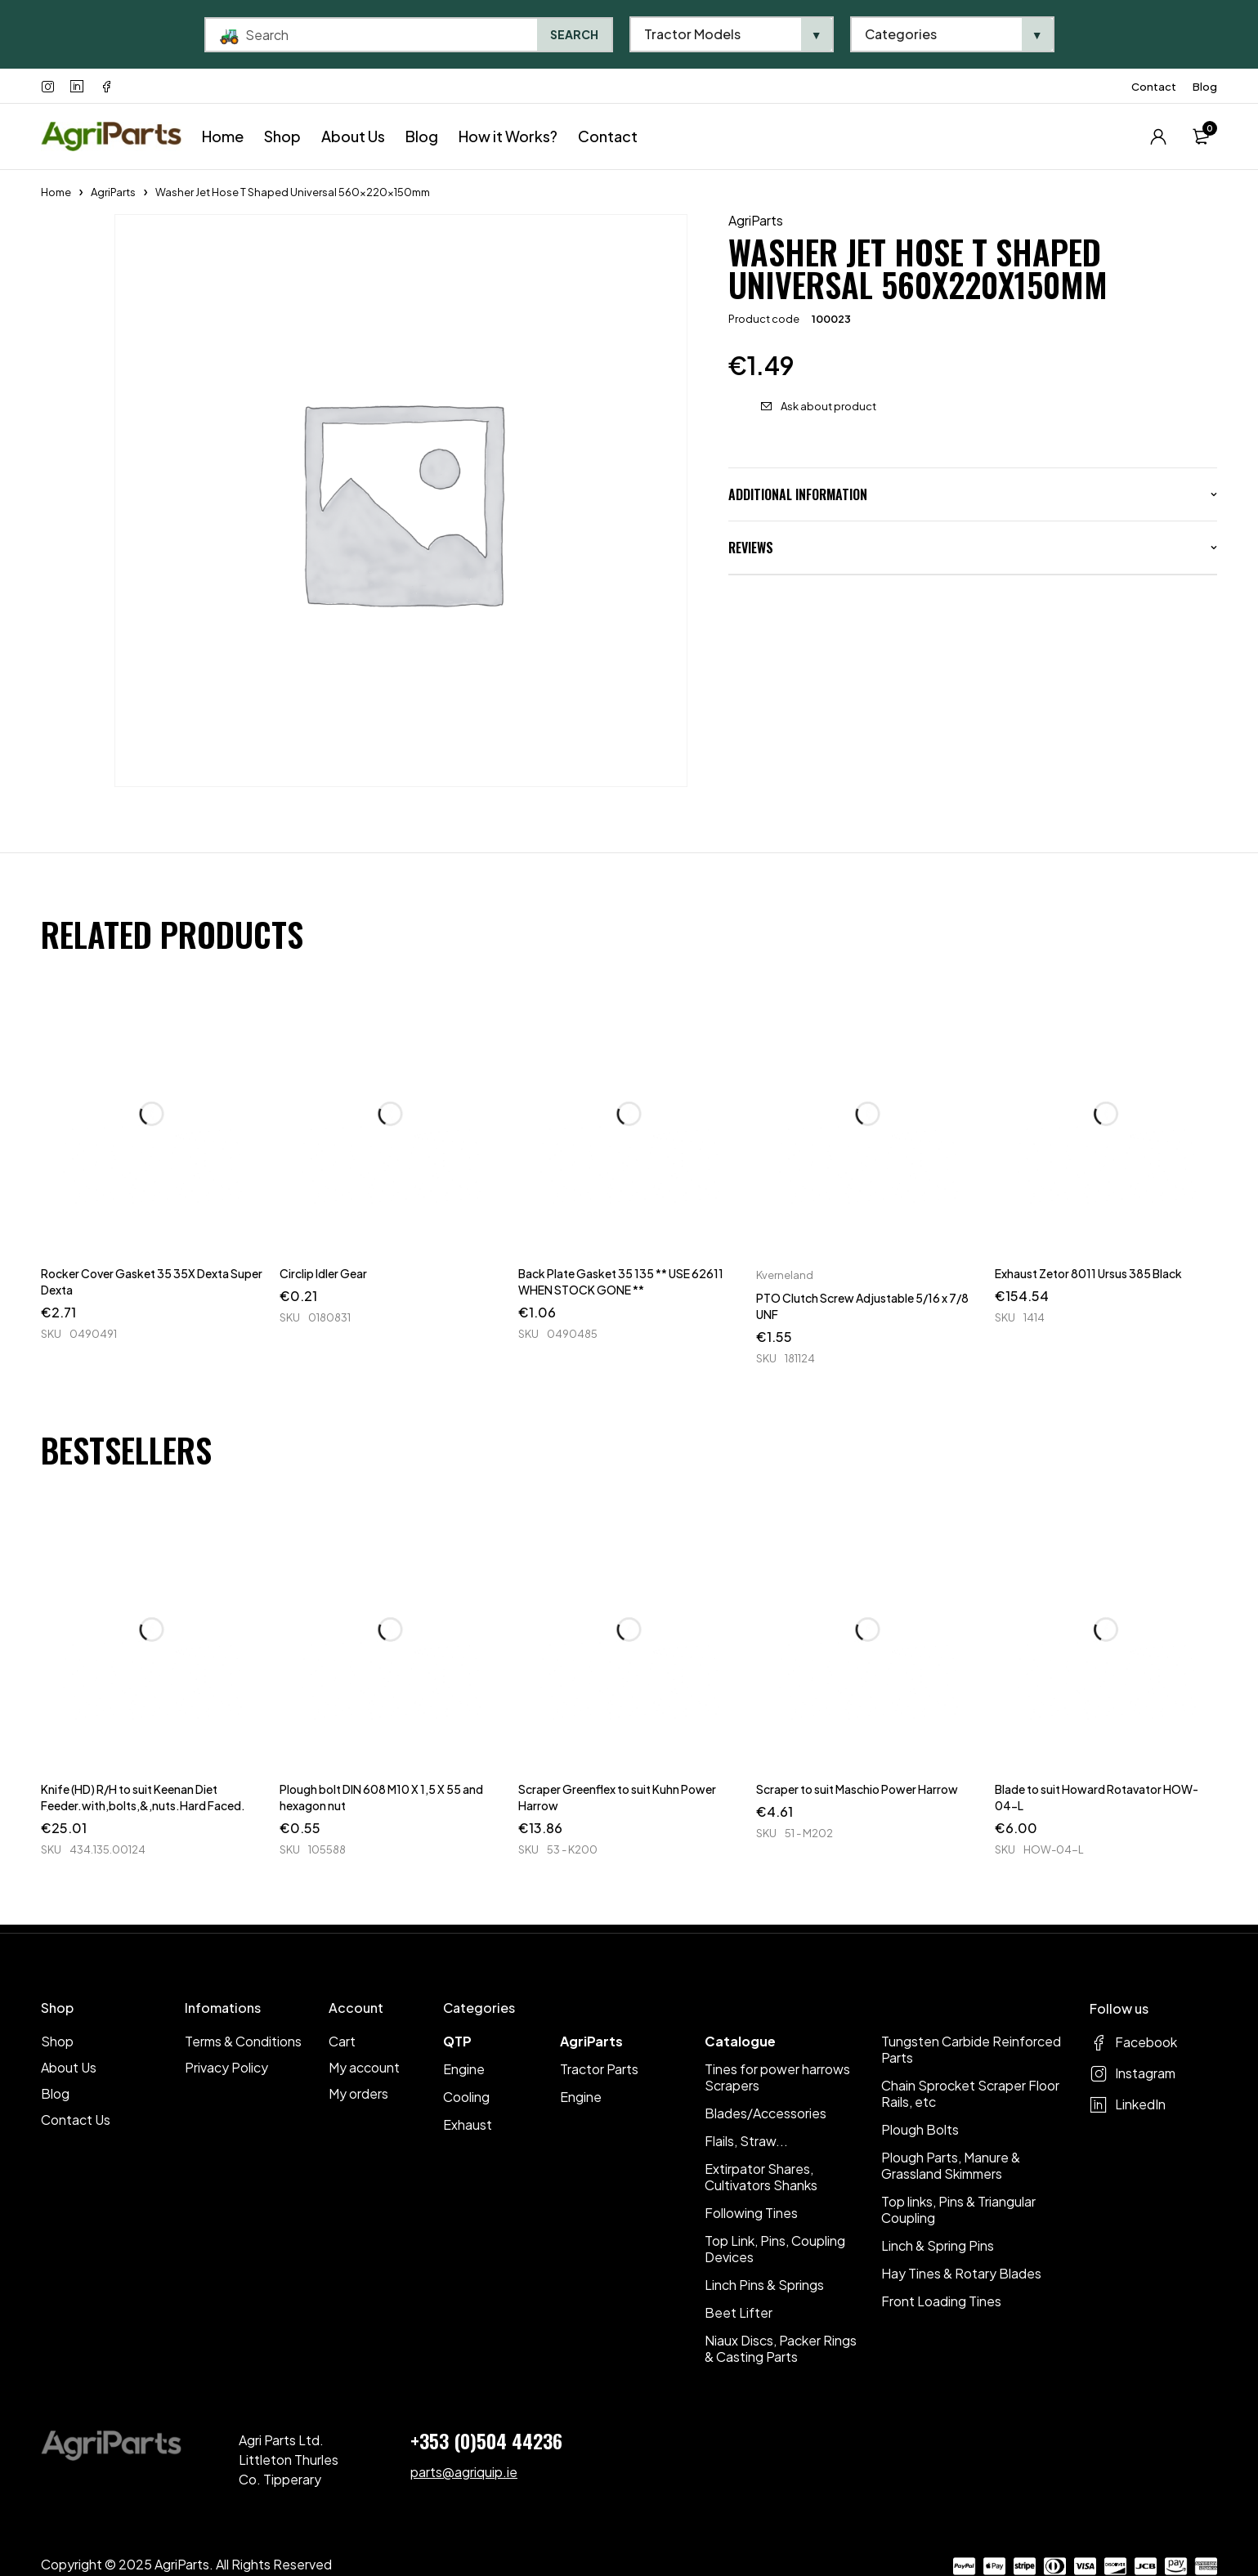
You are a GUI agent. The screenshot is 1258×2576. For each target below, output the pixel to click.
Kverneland (784, 1274)
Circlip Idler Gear (323, 1273)
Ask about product (828, 406)
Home (56, 192)
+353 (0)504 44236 (486, 2440)
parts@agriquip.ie (463, 2471)
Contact (1153, 86)
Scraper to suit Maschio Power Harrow (857, 1789)
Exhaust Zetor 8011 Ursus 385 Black (1088, 1273)
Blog (1205, 86)
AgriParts (113, 192)
